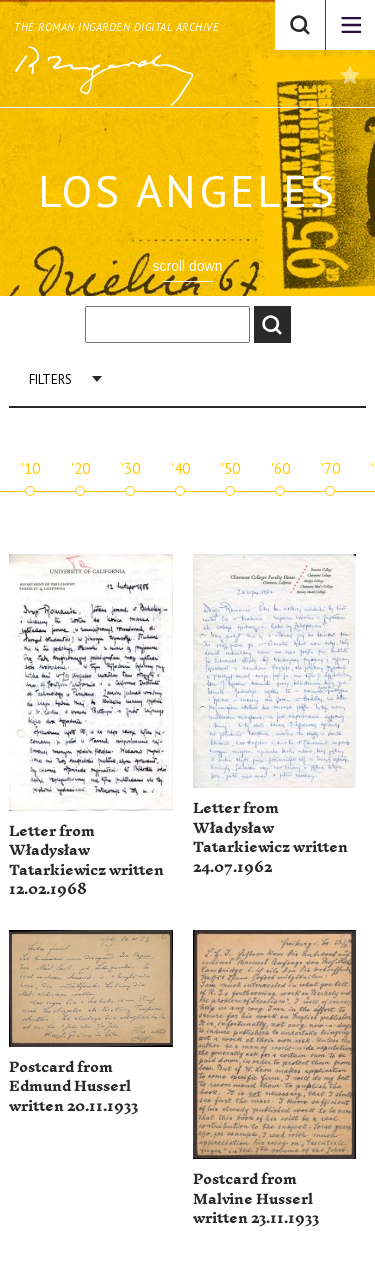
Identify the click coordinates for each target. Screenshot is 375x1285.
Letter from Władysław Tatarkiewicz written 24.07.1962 (270, 838)
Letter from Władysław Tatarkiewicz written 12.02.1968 (86, 861)
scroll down (187, 266)
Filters (50, 379)
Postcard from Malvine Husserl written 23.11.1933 (256, 1199)
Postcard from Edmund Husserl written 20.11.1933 (73, 1087)
